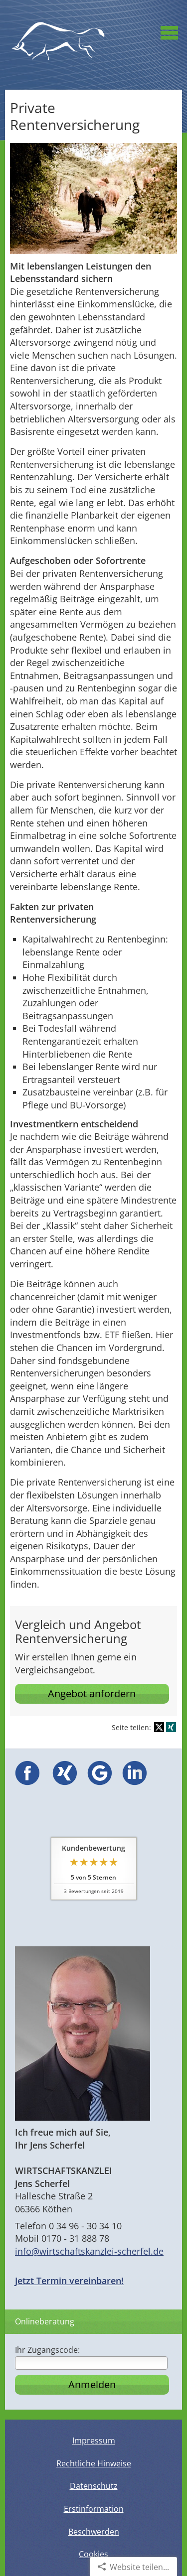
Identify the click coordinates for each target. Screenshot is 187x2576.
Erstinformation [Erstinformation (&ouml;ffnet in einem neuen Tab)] (94, 2508)
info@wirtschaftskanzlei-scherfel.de (89, 2251)
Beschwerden (93, 2531)
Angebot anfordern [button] (92, 1693)
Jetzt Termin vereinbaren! (69, 2281)
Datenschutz (94, 2485)
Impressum (93, 2440)
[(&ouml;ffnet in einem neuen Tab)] (27, 1782)
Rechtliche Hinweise (93, 2463)
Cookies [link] (93, 2554)
